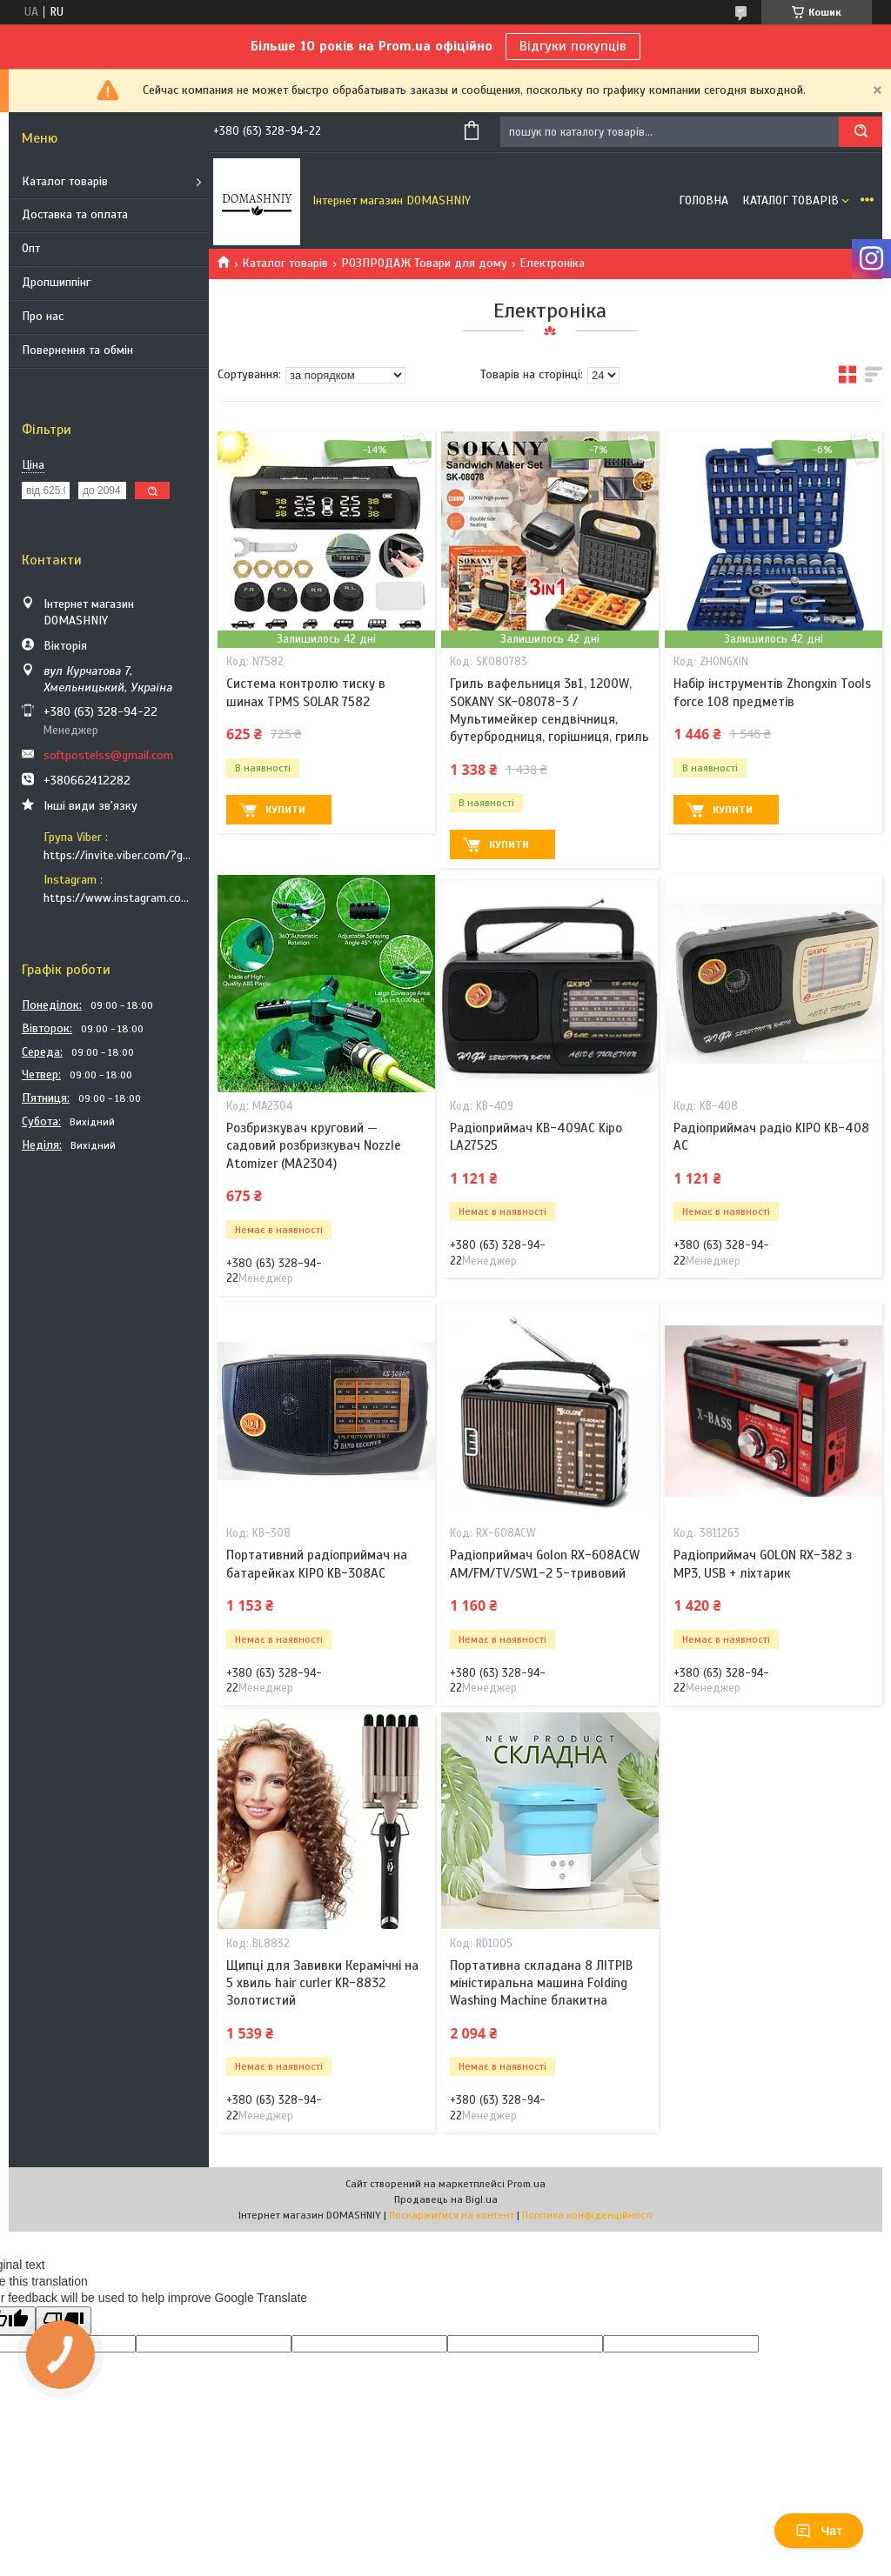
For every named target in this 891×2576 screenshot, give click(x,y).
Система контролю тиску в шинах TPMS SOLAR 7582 (305, 692)
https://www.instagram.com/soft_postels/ (120, 898)
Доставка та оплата (75, 214)
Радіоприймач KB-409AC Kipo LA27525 (536, 1136)
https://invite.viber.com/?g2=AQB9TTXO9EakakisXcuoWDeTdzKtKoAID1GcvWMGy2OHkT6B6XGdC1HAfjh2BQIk (120, 855)
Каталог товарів (65, 181)
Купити (285, 810)
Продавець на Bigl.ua (446, 2199)
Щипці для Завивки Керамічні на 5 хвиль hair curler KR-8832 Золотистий (322, 1983)
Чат (818, 2531)
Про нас (43, 316)
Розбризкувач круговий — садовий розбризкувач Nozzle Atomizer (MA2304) (313, 1145)
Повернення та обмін (77, 350)
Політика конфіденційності (587, 2215)
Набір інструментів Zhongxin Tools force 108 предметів (772, 692)
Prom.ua (526, 2184)
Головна (703, 200)
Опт (31, 248)
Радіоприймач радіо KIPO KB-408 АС (771, 1136)
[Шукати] (860, 132)
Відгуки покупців (572, 46)
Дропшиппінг (56, 282)
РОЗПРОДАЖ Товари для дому (424, 263)
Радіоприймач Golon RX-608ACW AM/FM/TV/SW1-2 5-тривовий (545, 1563)
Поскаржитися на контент (451, 2215)
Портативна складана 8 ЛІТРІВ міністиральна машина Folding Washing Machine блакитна (541, 1983)
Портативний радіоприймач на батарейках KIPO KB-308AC (316, 1563)
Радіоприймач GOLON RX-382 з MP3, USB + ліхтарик (762, 1563)
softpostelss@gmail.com (108, 755)
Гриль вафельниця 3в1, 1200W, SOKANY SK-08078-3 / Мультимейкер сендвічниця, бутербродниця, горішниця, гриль (549, 710)
